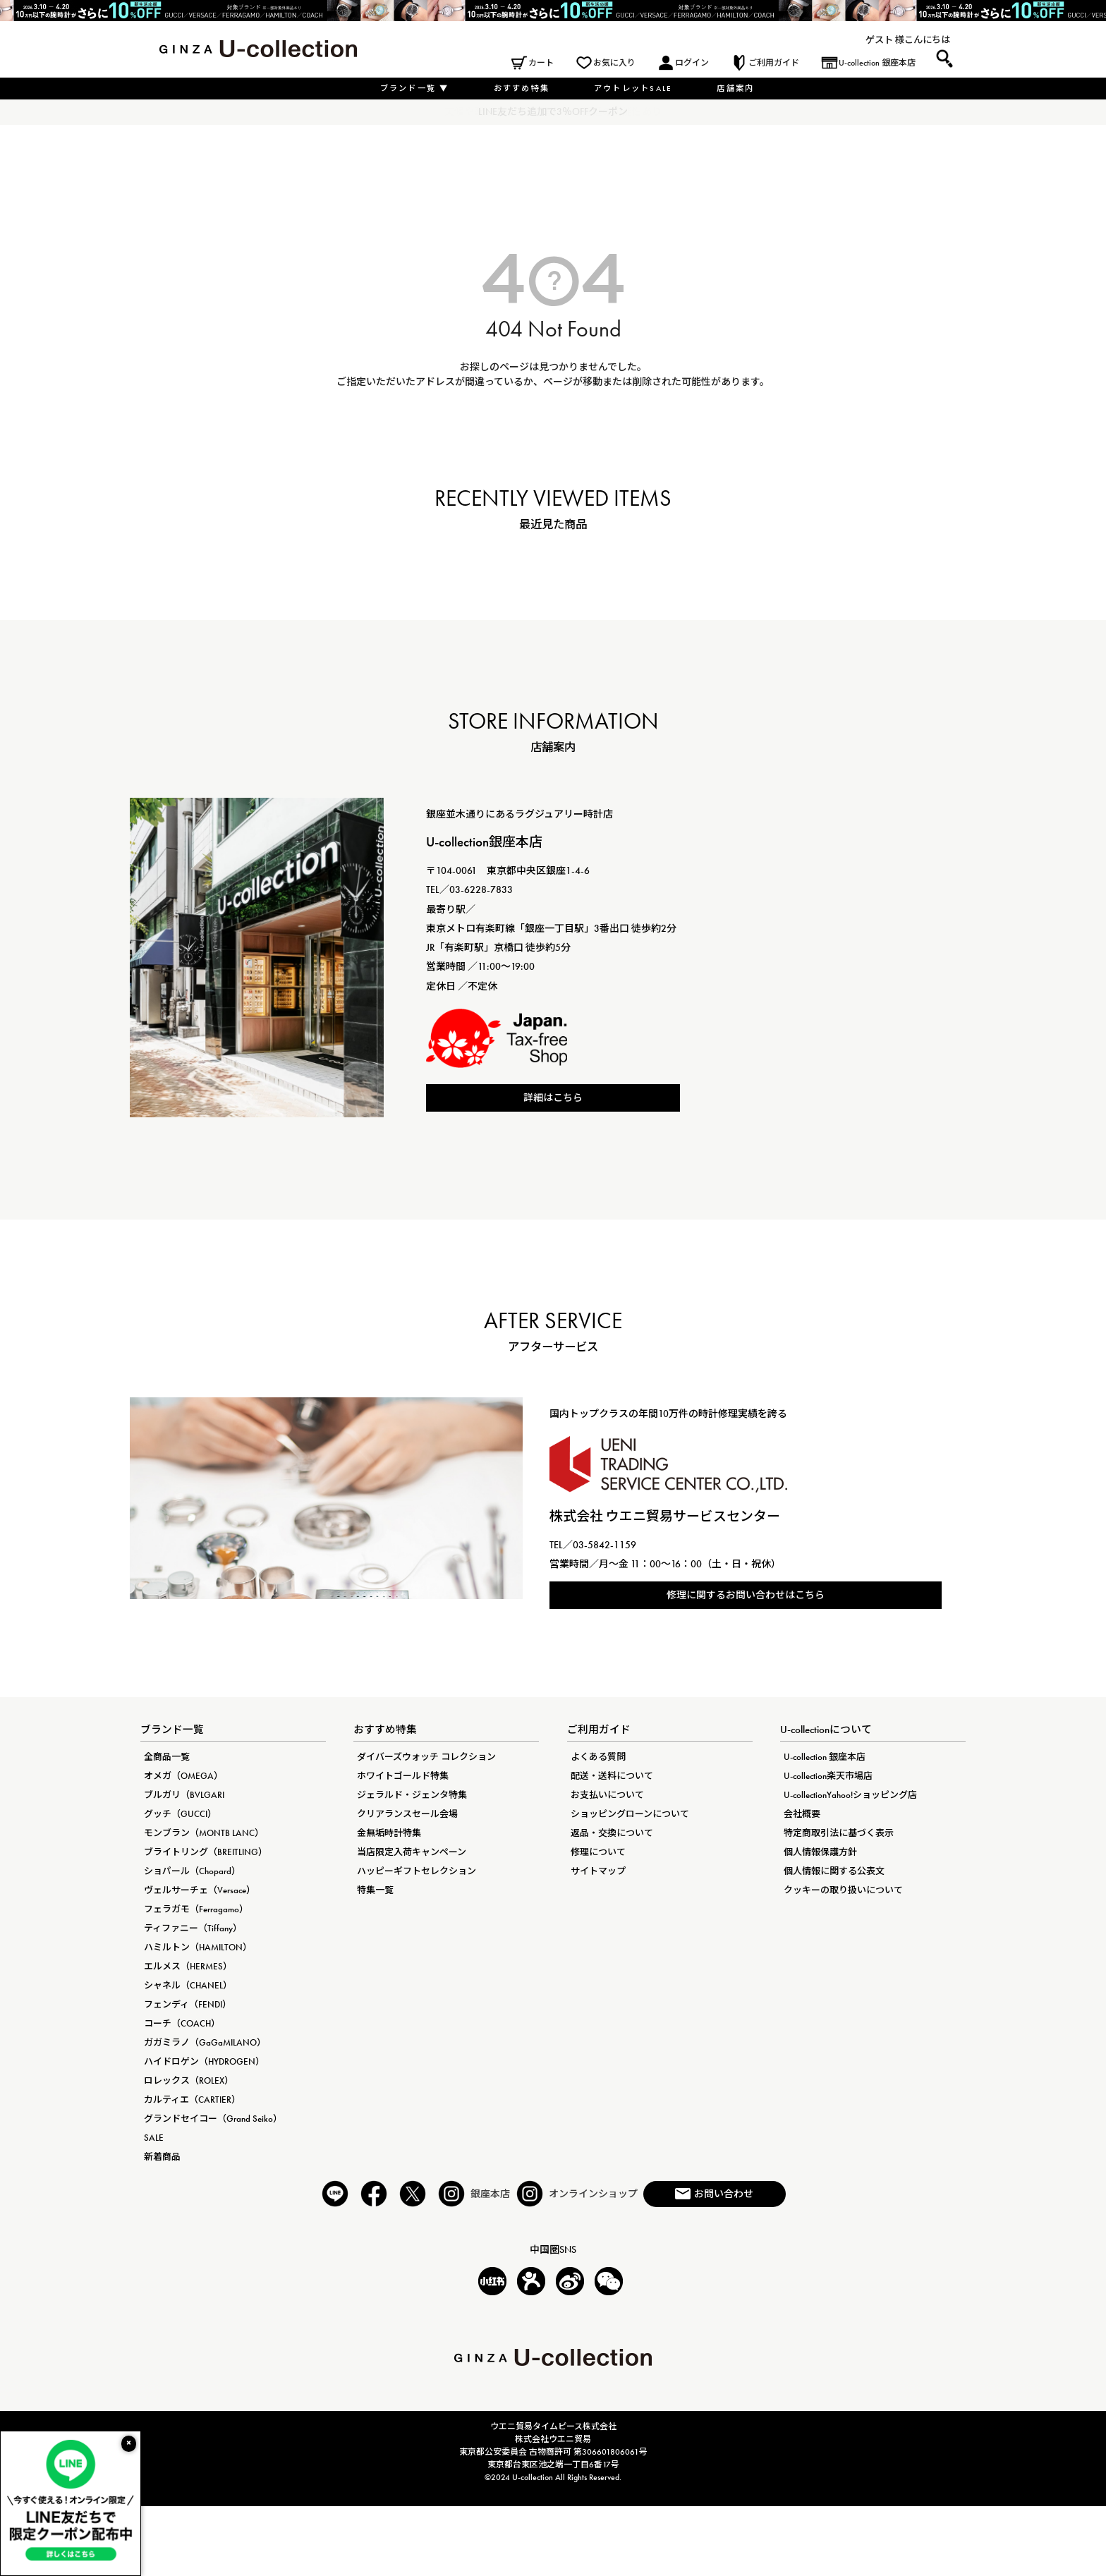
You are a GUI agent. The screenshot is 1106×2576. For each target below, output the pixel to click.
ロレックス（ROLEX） (188, 2080)
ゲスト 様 (884, 40)
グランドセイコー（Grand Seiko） (213, 2119)
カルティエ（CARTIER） (192, 2100)
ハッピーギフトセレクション (416, 1871)
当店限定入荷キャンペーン (411, 1852)
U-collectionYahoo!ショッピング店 (850, 1795)
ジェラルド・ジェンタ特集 (412, 1795)
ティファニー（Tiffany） (193, 1928)
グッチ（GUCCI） (180, 1814)
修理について (598, 1852)
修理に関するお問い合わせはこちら (746, 1594)
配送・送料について (612, 1776)
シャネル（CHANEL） (188, 1985)
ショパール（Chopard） (192, 1871)
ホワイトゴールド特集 (403, 1776)
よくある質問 (598, 1757)
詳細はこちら (553, 1097)
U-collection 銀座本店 (877, 62)
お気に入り (614, 62)
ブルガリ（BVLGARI (184, 1795)
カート (541, 62)
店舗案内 (735, 88)
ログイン (692, 62)
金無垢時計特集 (389, 1833)
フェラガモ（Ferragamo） (196, 1909)
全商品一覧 (167, 1757)
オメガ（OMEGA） (183, 1776)
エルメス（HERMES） (188, 1966)
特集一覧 (375, 1890)
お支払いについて (607, 1795)
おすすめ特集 (521, 88)
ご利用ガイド (773, 62)
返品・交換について (612, 1833)
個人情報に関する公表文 (834, 1871)
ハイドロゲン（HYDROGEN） (204, 2061)
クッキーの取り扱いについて (843, 1890)
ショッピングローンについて (630, 1814)
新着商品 (162, 2157)
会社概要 (802, 1814)
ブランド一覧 (414, 88)
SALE (154, 2138)
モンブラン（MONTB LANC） (204, 1833)
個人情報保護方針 (820, 1852)
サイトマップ (598, 1871)
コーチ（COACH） (182, 2023)
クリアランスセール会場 (407, 1814)
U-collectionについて (826, 1729)
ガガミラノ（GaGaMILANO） (205, 2042)
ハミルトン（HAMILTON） (198, 1947)
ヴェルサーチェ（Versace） (199, 1890)
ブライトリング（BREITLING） (205, 1852)
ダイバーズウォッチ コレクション (426, 1757)
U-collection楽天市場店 (828, 1776)
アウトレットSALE (633, 88)
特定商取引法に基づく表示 (839, 1833)
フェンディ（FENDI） (187, 2004)
